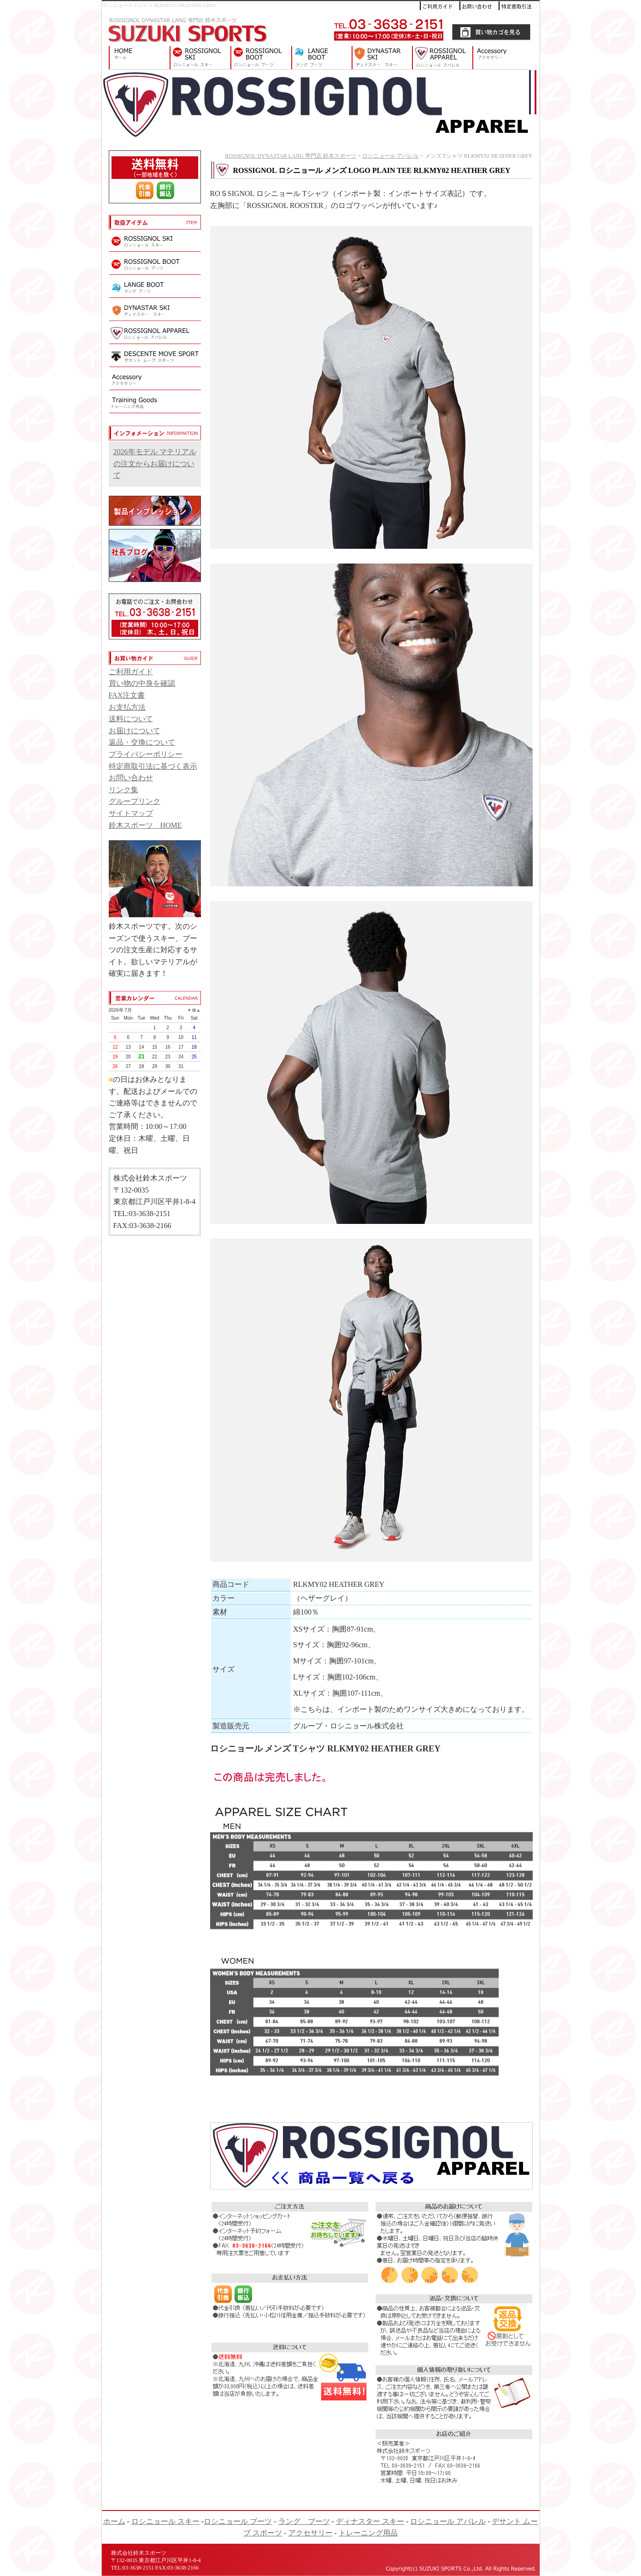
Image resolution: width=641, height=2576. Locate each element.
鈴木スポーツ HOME (145, 825)
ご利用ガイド (131, 672)
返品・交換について (142, 742)
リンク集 (123, 790)
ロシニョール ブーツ (260, 58)
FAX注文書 (127, 695)
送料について (131, 719)
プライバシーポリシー (145, 754)
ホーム (114, 2521)
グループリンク (134, 801)
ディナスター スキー (382, 58)
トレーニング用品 (368, 2533)
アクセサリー (506, 58)
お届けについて (134, 731)
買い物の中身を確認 (142, 683)
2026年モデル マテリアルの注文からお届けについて (154, 463)
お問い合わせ (131, 778)
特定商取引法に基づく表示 (153, 766)
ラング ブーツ (321, 58)
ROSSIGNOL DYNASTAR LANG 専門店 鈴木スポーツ (136, 58)
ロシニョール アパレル (442, 58)
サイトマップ (131, 813)
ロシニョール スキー (200, 58)
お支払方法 (127, 707)
